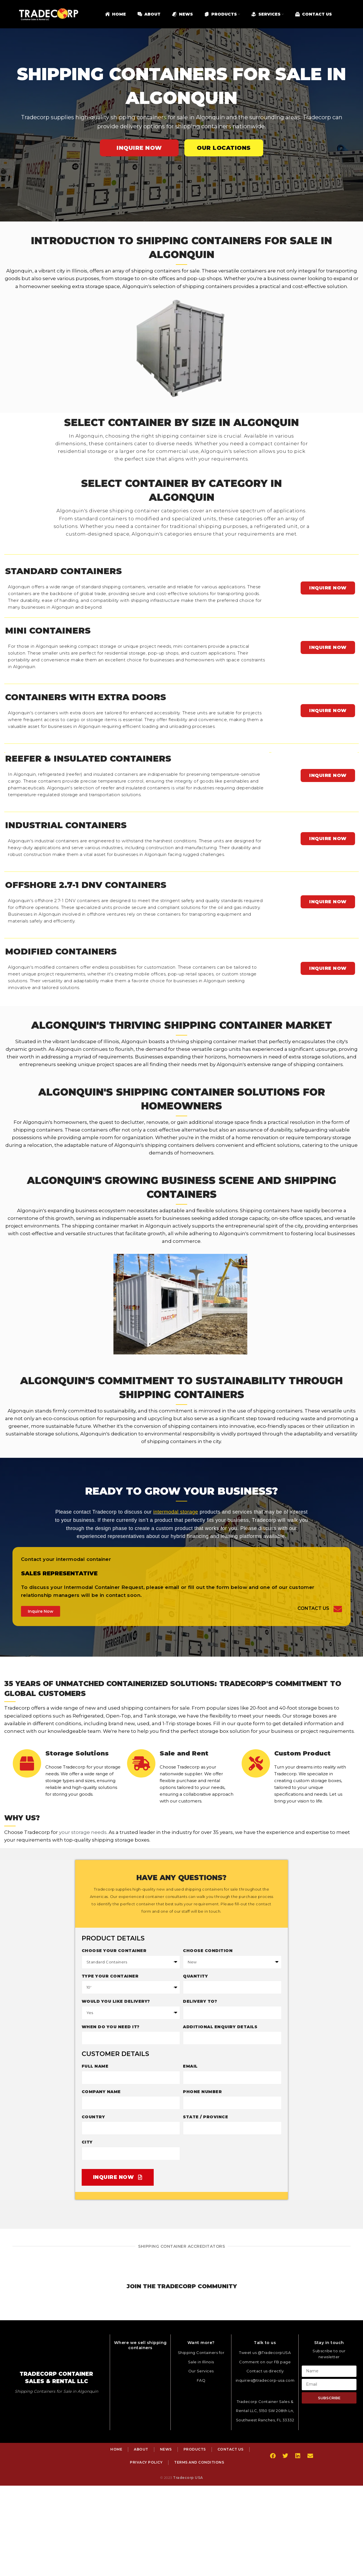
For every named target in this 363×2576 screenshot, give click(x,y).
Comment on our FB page (265, 2362)
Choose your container (114, 1950)
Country (93, 2116)
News (166, 2449)
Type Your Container (110, 1976)
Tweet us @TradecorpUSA (265, 2352)
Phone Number (202, 2091)
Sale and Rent (184, 1753)
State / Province (205, 2116)
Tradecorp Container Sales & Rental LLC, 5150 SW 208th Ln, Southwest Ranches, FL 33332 (265, 2410)
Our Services (201, 2371)
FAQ (201, 2380)
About (141, 2449)
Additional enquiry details (220, 2026)
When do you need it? (111, 2026)
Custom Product (302, 1753)
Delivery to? (200, 2001)
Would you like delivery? (116, 2001)
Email (190, 2066)
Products (194, 2449)
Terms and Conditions (199, 2462)
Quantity (195, 1976)
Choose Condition (208, 1950)
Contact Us (313, 1608)
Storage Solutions (77, 1753)
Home (116, 2449)
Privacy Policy (146, 2462)
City (87, 2142)
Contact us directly (265, 2371)
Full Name (95, 2066)
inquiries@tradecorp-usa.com (265, 2380)
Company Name (101, 2091)
